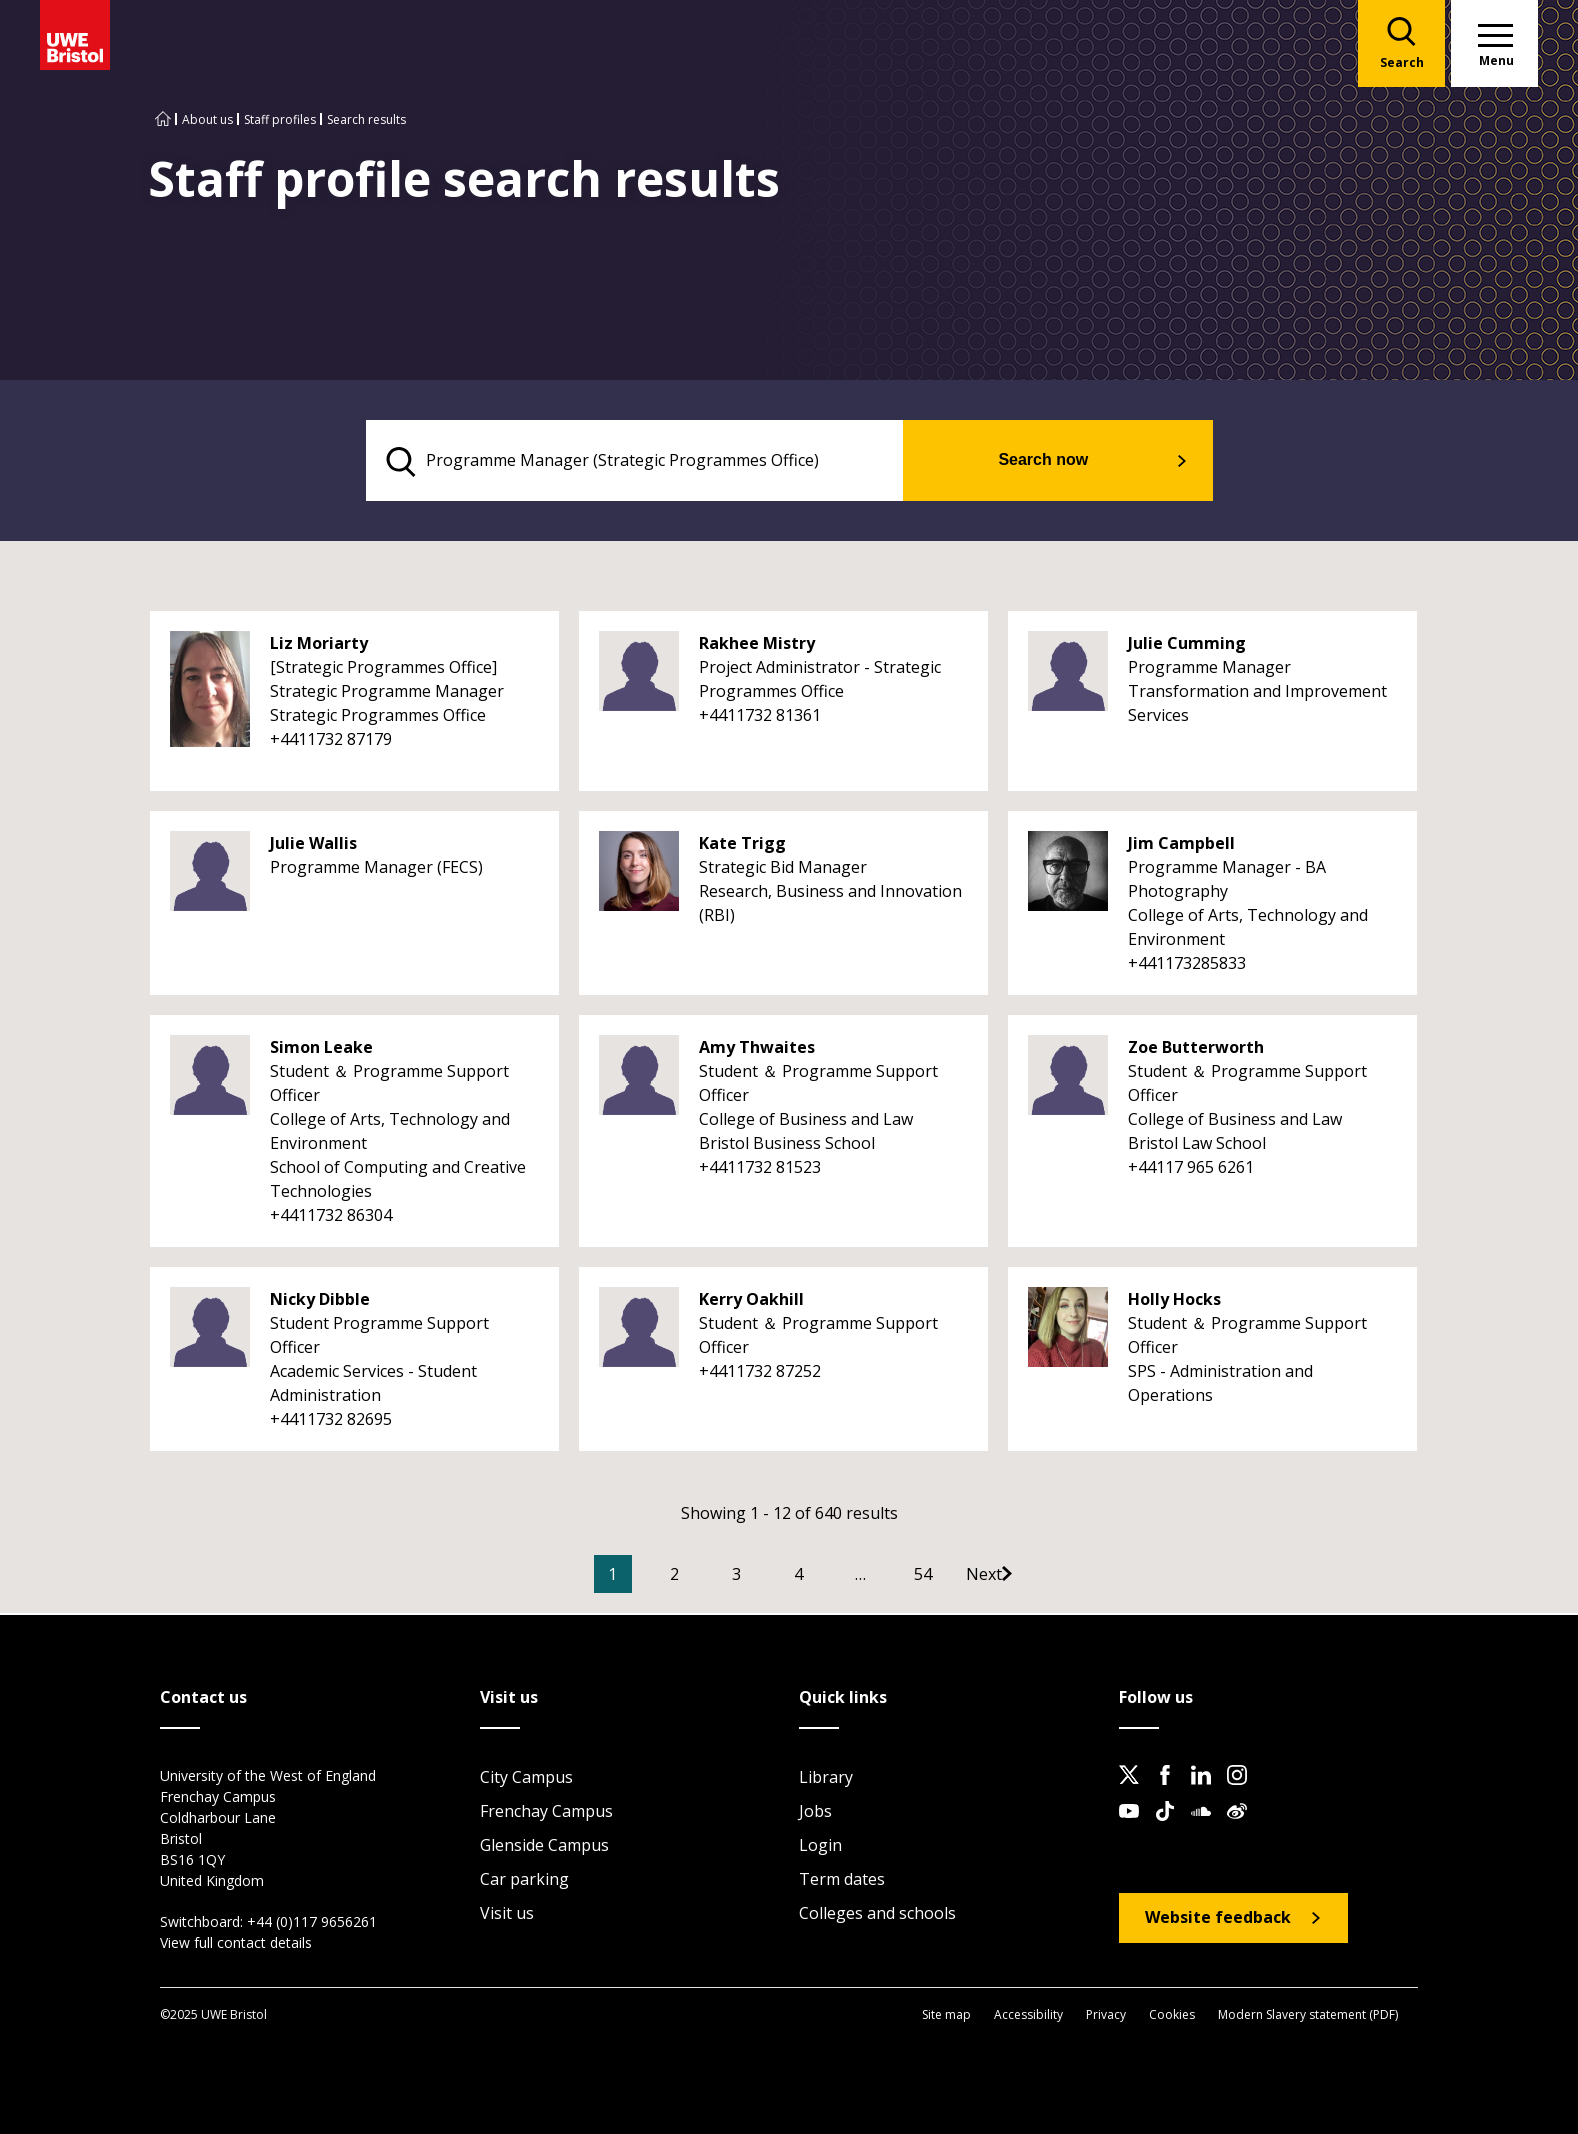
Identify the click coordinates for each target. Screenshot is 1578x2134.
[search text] (662, 462)
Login (820, 1847)
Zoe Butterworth (1196, 1050)
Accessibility (1028, 2015)
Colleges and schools (877, 1915)
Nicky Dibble (320, 1302)
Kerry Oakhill (751, 1302)
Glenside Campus (544, 1847)
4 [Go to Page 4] (828, 1577)
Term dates (842, 1881)
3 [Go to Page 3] (766, 1577)
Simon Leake (321, 1050)
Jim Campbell (1181, 846)
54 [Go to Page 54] (953, 1577)
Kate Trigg (742, 846)
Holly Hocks (1174, 1302)
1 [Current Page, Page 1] (642, 1577)
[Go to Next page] (1034, 1577)
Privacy (1106, 2015)
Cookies (1172, 2015)
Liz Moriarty (319, 646)
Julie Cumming (1187, 646)
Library (826, 1779)
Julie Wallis (313, 846)
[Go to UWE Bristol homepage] (163, 119)
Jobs (815, 1813)
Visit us (507, 1915)
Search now (1069, 461)
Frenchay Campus (546, 1813)
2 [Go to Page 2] (704, 1577)
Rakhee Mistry (757, 646)
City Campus (526, 1779)
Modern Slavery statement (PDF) (1308, 2015)
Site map (946, 2015)
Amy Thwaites (757, 1050)
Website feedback (1218, 1919)
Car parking (524, 1881)
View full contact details (236, 1944)
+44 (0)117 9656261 (312, 1923)
